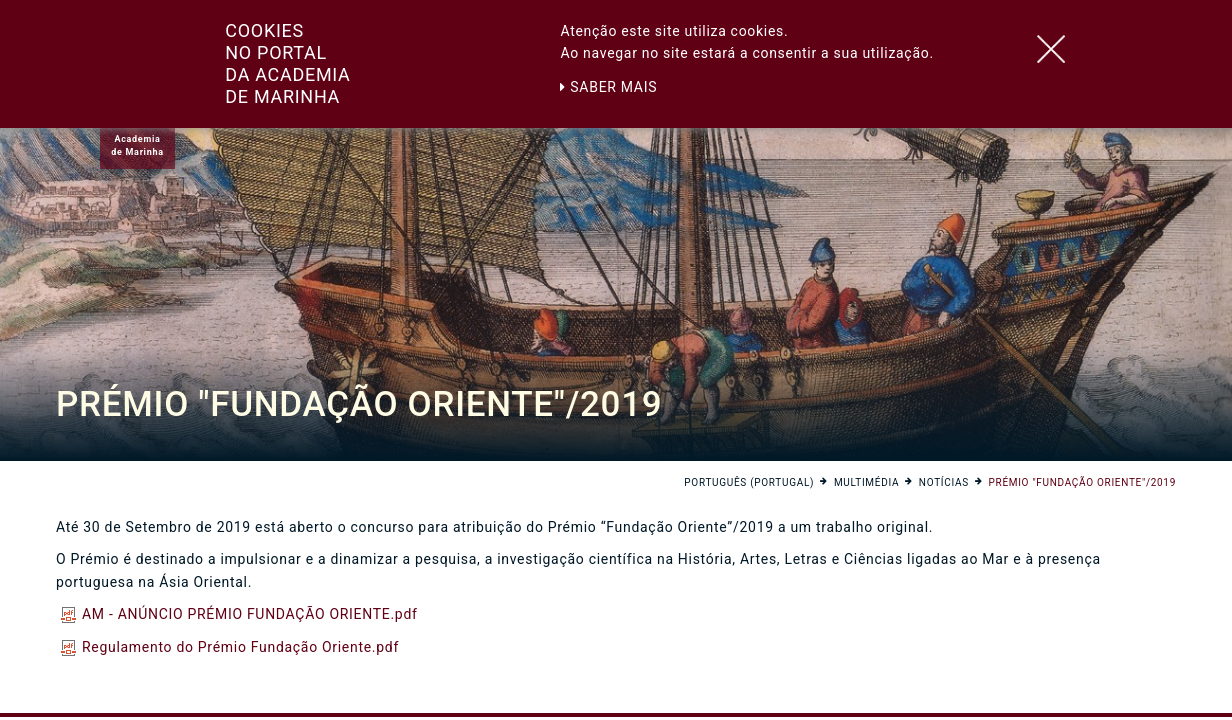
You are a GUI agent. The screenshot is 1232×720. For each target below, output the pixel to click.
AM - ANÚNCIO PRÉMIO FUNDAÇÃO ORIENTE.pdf (239, 614)
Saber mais (608, 87)
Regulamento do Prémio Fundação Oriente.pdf (230, 647)
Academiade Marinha (137, 145)
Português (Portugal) (749, 482)
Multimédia (866, 482)
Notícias (944, 482)
